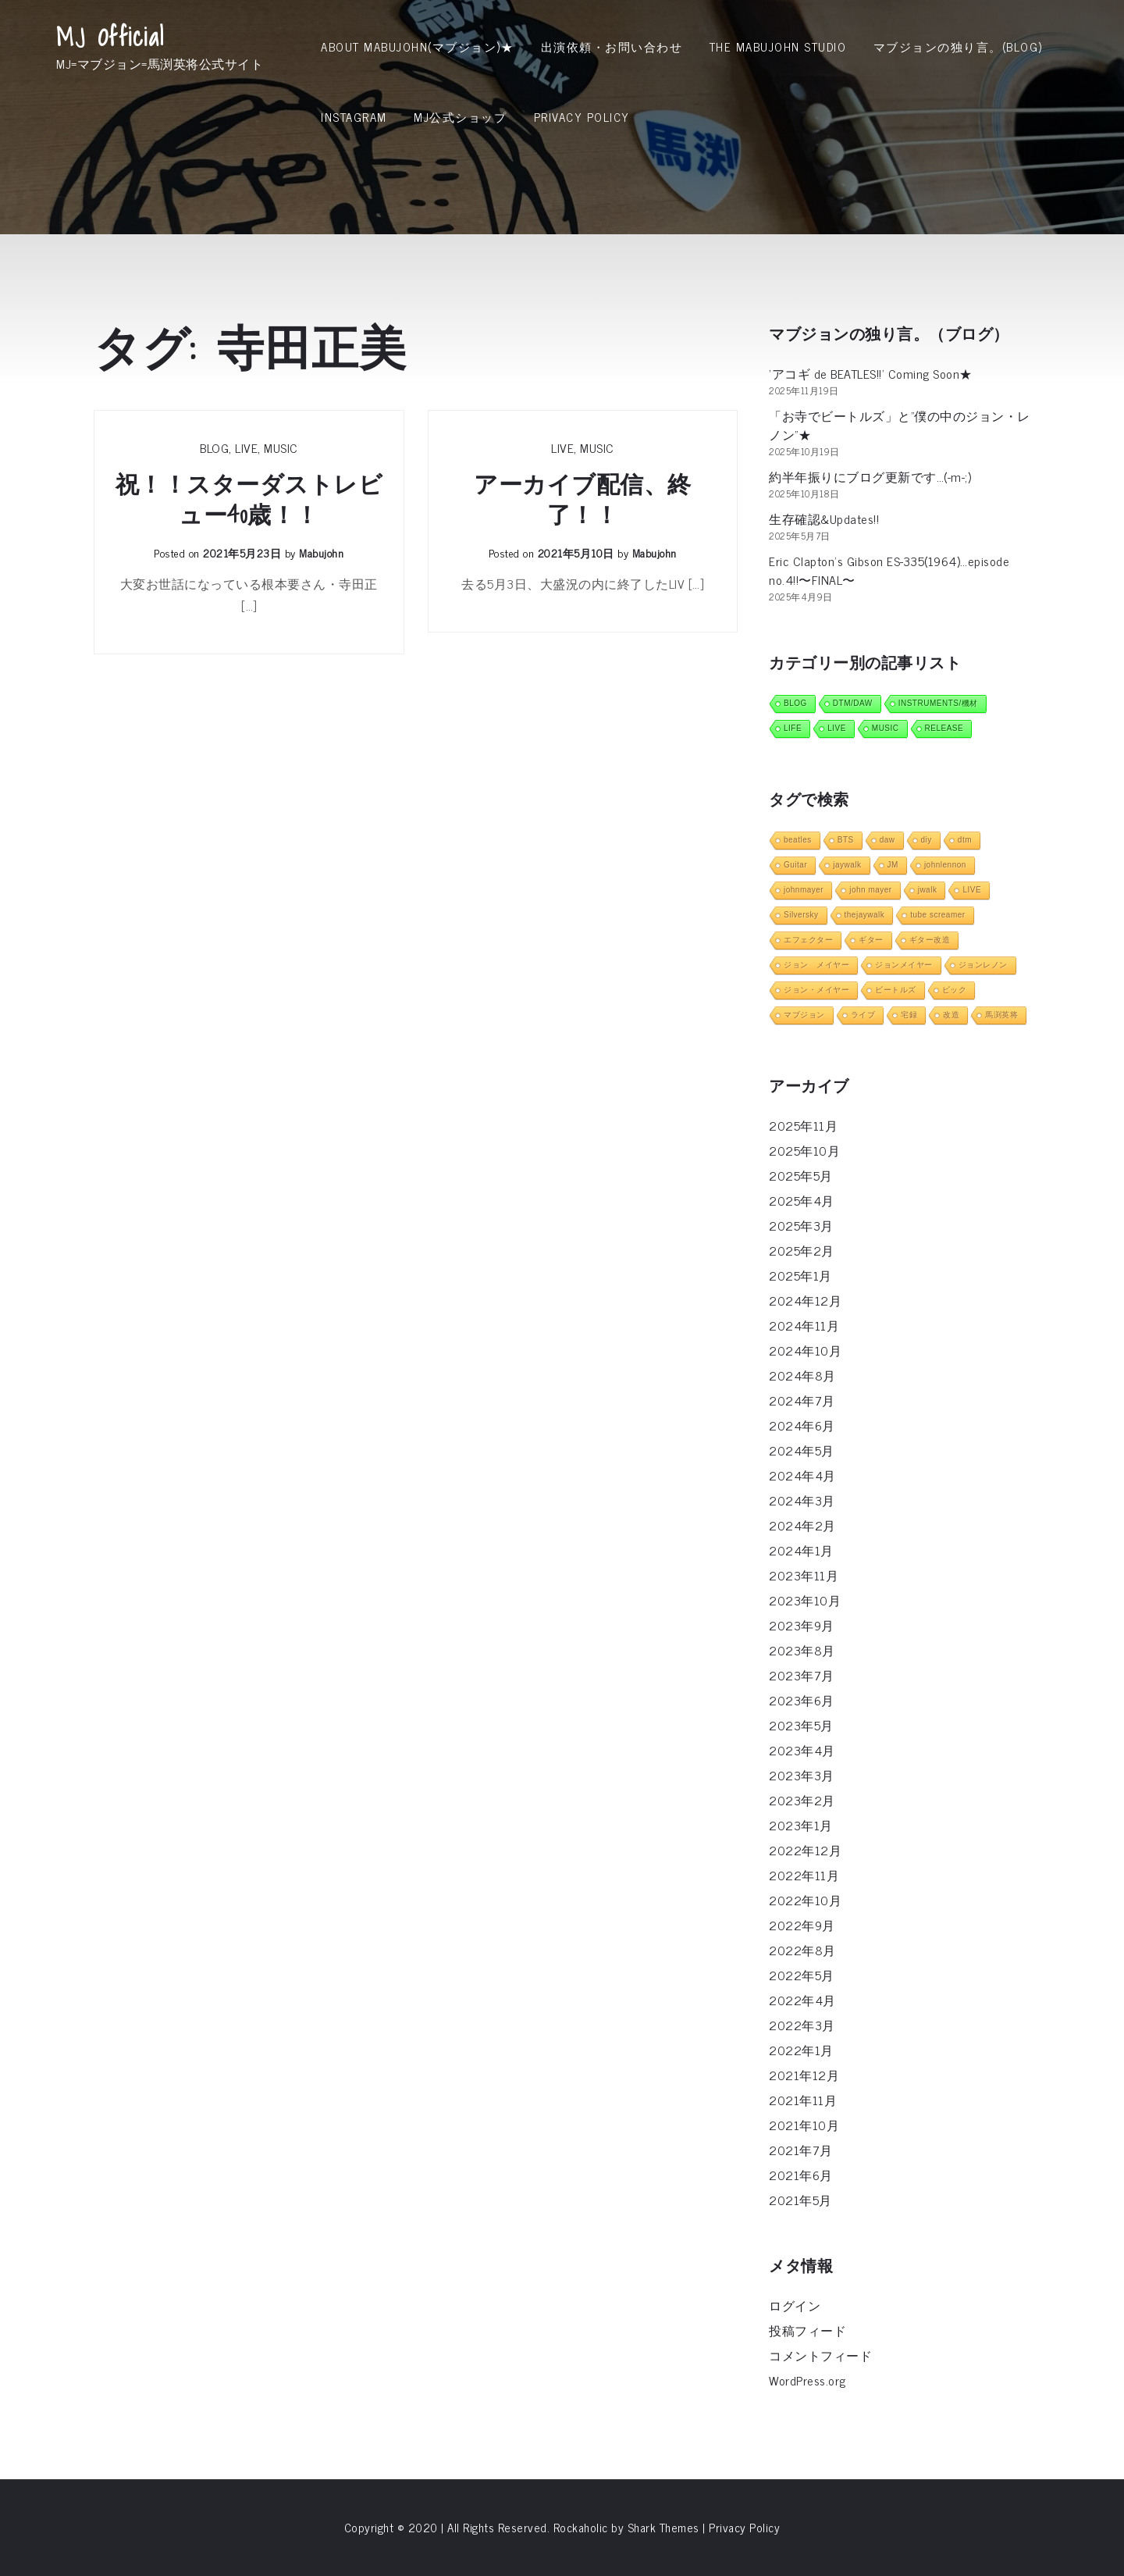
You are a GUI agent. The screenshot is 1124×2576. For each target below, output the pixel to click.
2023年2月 (802, 1800)
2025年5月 (801, 1175)
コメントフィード (820, 2355)
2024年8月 (802, 1375)
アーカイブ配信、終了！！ (583, 499)
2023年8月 (802, 1650)
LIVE (246, 447)
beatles (798, 840)
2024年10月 (805, 1350)
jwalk (927, 889)
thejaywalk (865, 914)
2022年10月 (805, 1900)
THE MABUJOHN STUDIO (778, 46)
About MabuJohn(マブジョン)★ (417, 46)
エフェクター (808, 939)
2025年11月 (803, 1125)
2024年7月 (802, 1400)
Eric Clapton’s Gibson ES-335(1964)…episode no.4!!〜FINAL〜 (889, 570)
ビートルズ (895, 989)
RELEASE (944, 728)
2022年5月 (801, 1975)
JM (892, 864)
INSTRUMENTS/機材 (938, 703)
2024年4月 (802, 1475)
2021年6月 (801, 2174)
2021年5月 (800, 2199)
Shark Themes (665, 2527)
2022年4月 (802, 2000)
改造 (951, 1014)
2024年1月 (801, 1550)
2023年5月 (801, 1725)
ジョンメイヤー (904, 964)
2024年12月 (805, 1300)
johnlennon (945, 864)
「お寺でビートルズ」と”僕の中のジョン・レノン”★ (899, 424)
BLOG (214, 447)
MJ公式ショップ (460, 116)
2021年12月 (804, 2075)
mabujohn (321, 552)
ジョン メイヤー (816, 964)
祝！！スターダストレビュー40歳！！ (249, 499)
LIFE (793, 728)
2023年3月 (801, 1775)
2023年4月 (802, 1750)
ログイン (794, 2305)
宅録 (909, 1014)
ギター (871, 939)
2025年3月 (801, 1225)
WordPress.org (807, 2380)
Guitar (795, 864)
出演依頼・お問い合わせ (612, 46)
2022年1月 (801, 2050)
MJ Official (110, 36)
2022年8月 (802, 1950)
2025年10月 (804, 1150)
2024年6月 (802, 1425)
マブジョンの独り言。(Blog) (958, 46)
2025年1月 (800, 1275)
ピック (954, 989)
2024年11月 (804, 1325)
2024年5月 (801, 1450)
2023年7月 (801, 1675)
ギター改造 (930, 939)
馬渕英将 (1001, 1014)
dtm (965, 840)
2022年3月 (802, 2025)
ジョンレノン (983, 964)
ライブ (863, 1014)
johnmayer (803, 889)
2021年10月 (804, 2125)
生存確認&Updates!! (824, 518)
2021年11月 (803, 2100)
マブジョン (804, 1014)
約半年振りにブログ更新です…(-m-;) (870, 476)
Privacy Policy (582, 116)
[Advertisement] (562, 269)
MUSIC (281, 447)
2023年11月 (803, 1575)
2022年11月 (804, 1875)
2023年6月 (801, 1700)
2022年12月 (805, 1850)
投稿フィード (807, 2330)
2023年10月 (805, 1600)
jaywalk (847, 864)
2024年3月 (802, 1500)
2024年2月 (802, 1525)
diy (926, 840)
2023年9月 (801, 1625)
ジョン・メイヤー (816, 989)
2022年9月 (802, 1925)
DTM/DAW (853, 703)
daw (887, 840)
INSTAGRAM (354, 116)
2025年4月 (801, 1200)
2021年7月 (801, 2150)
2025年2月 (801, 1250)
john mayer (870, 889)
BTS (846, 840)
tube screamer (937, 914)
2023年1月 (801, 1825)
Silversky (801, 914)
